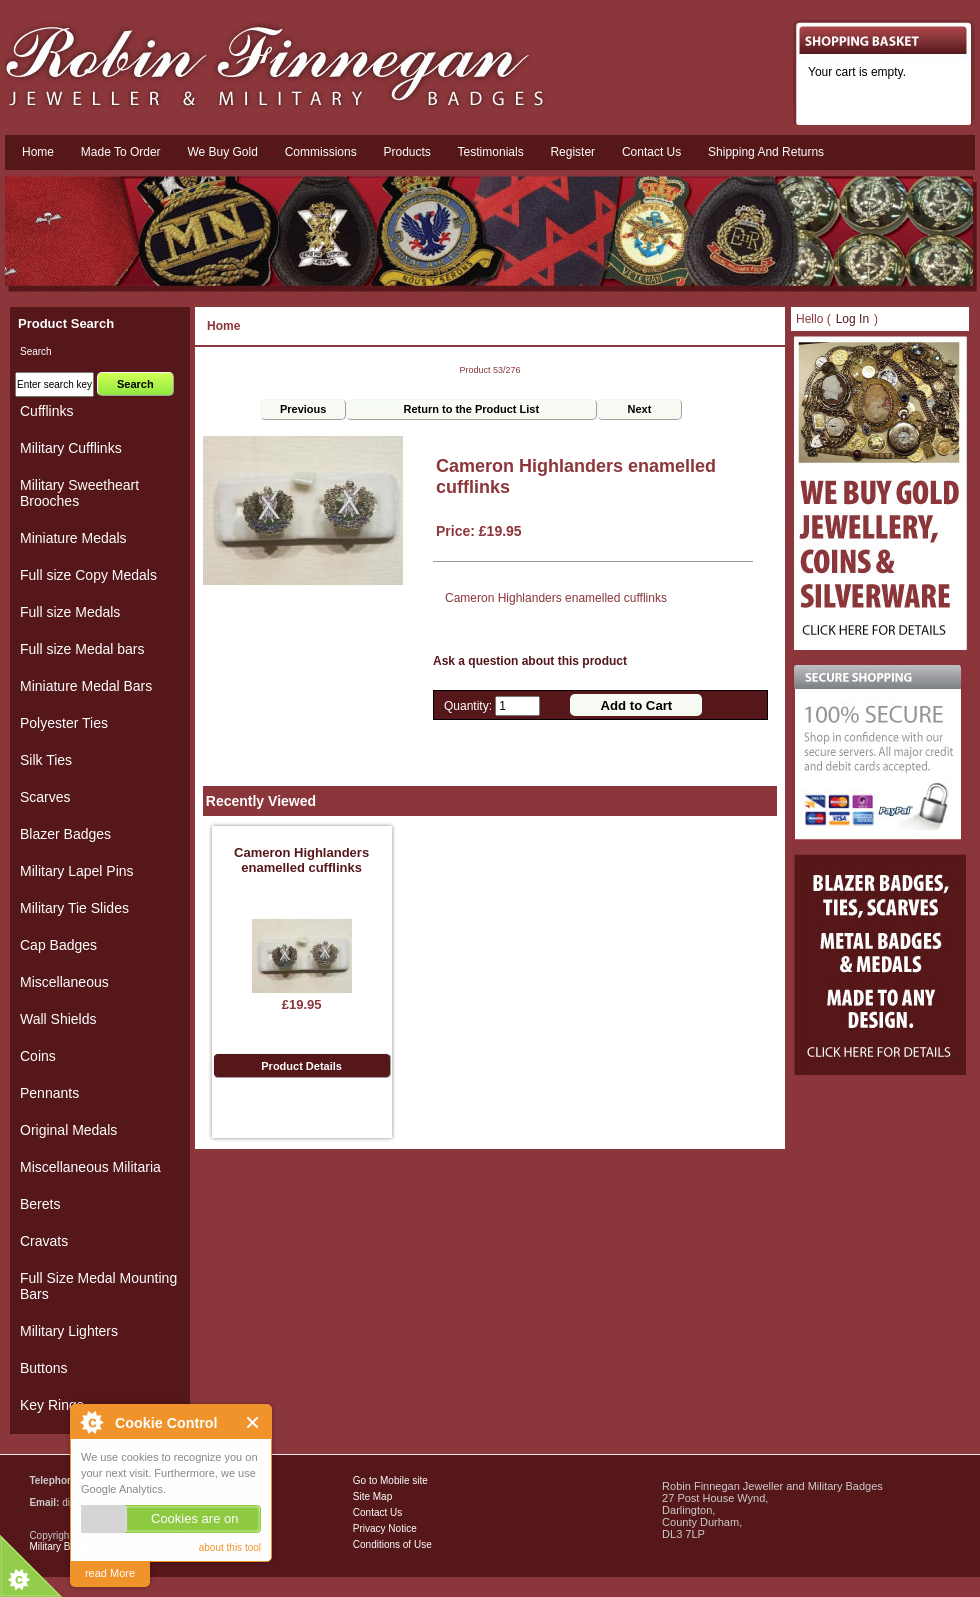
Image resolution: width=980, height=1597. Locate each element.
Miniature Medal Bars (86, 686)
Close (253, 1422)
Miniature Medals (73, 538)
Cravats (44, 1241)
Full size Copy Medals (88, 575)
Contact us (651, 152)
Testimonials (491, 152)
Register (572, 152)
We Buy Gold (222, 152)
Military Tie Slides (74, 908)
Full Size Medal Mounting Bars (98, 1286)
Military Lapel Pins (77, 871)
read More (110, 1573)
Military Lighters (69, 1331)
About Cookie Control (91, 1422)
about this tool (230, 1547)
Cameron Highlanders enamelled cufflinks (301, 860)
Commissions (321, 152)
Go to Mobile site (390, 1480)
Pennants (49, 1093)
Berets (40, 1204)
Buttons (43, 1368)
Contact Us (377, 1512)
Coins (38, 1056)
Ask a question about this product (530, 661)
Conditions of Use (392, 1544)
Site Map (372, 1496)
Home (38, 152)
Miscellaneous (64, 982)
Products (406, 152)
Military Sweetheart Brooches (79, 493)
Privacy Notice (385, 1528)
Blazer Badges (65, 834)
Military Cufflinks (71, 448)
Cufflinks (46, 411)
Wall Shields (58, 1019)
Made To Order (121, 152)
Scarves (45, 797)
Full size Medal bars (82, 649)
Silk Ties (46, 760)
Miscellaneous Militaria (90, 1167)
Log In (852, 319)
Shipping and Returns (766, 152)
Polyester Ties (64, 723)
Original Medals (68, 1130)
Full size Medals (70, 612)
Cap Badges (58, 945)
